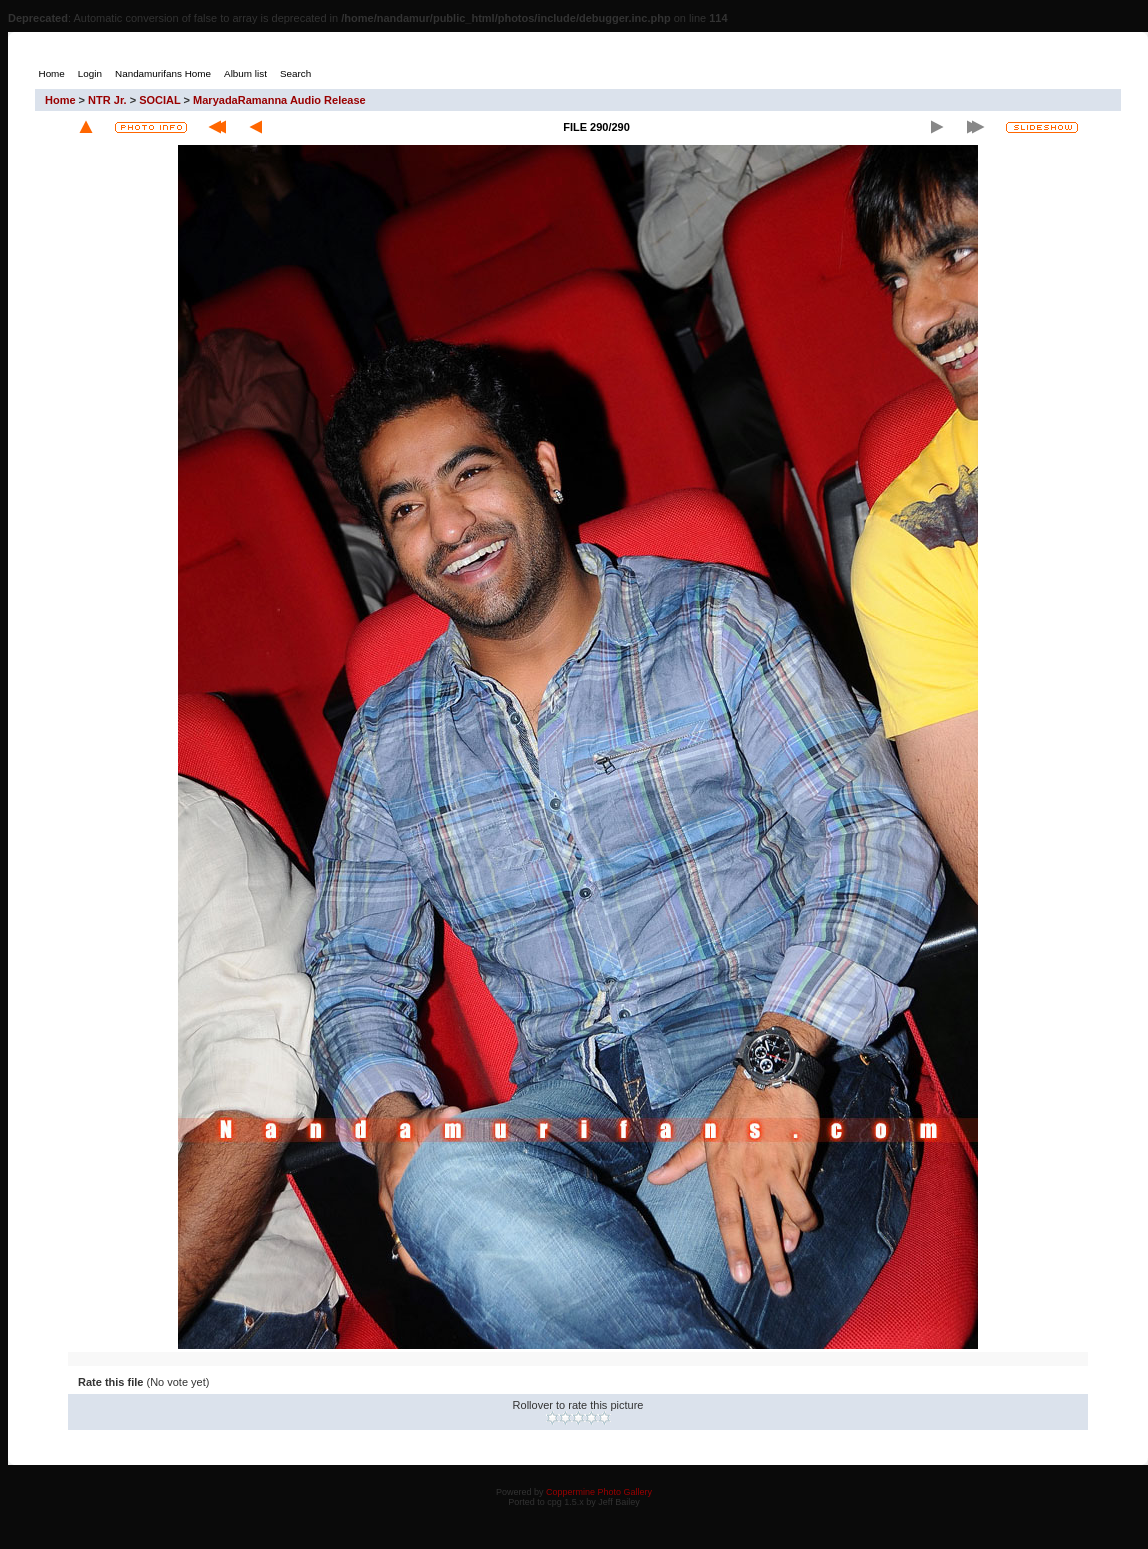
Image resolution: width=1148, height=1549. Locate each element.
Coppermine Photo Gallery (599, 1492)
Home (60, 100)
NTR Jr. (107, 100)
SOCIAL (159, 100)
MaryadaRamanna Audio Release (279, 100)
